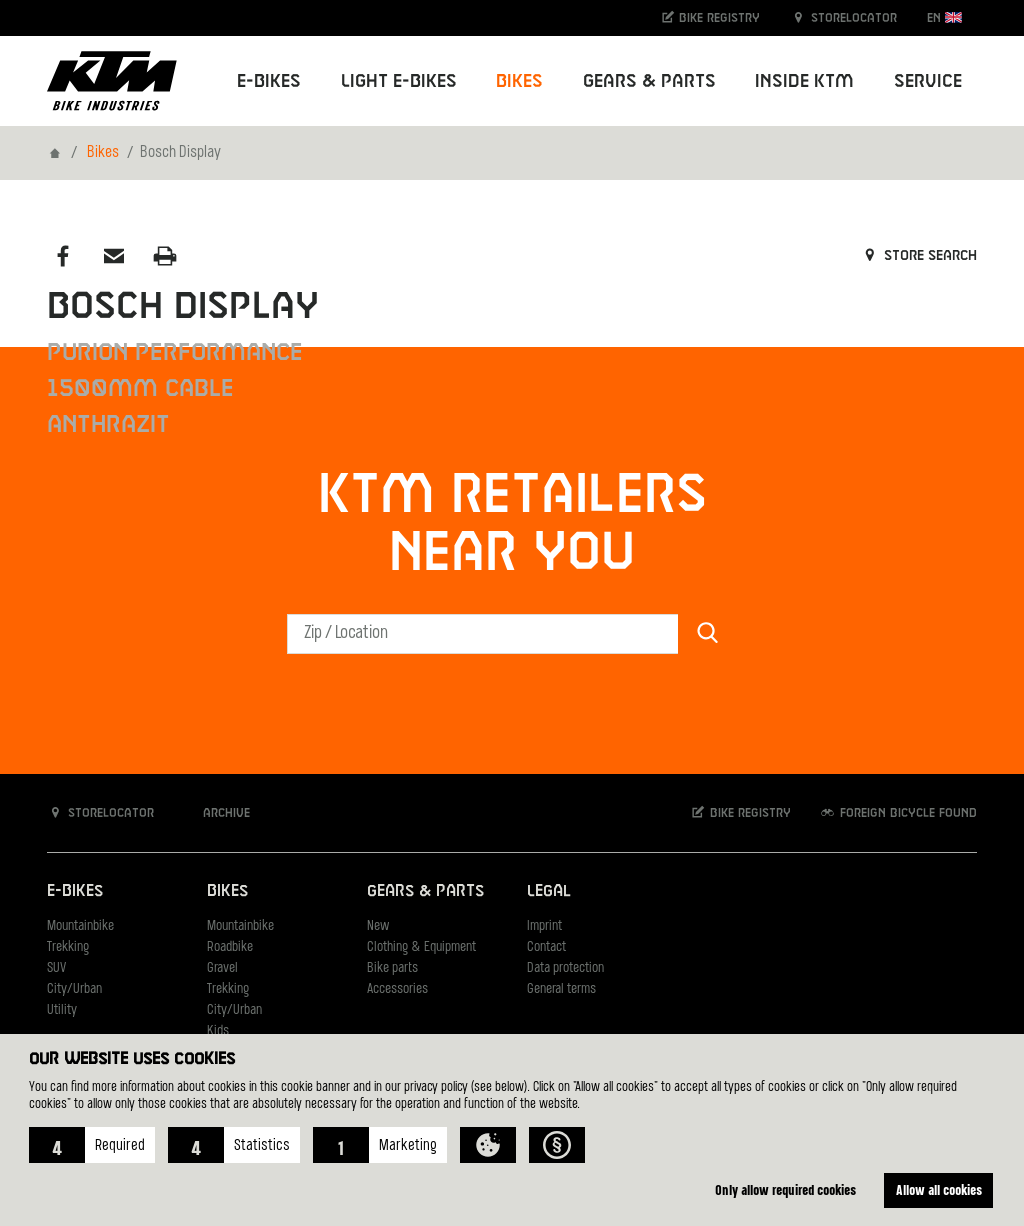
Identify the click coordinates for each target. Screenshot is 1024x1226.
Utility (62, 1010)
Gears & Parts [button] (649, 81)
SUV (56, 968)
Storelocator (843, 17)
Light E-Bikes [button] (399, 81)
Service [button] (928, 81)
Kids (218, 1031)
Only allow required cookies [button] (785, 1189)
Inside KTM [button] (804, 81)
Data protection (565, 968)
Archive (216, 812)
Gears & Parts (425, 891)
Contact (546, 947)
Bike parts (392, 968)
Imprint (544, 926)
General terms (561, 989)
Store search (918, 256)
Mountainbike (80, 926)
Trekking (68, 947)
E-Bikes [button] (269, 81)
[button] (92, 1145)
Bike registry (710, 17)
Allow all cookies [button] (939, 1189)
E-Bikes (75, 891)
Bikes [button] (519, 81)
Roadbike (230, 947)
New (378, 926)
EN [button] (944, 17)
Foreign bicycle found (898, 812)
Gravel (222, 968)
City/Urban (74, 989)
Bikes (103, 153)
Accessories (397, 989)
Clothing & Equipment (421, 947)
